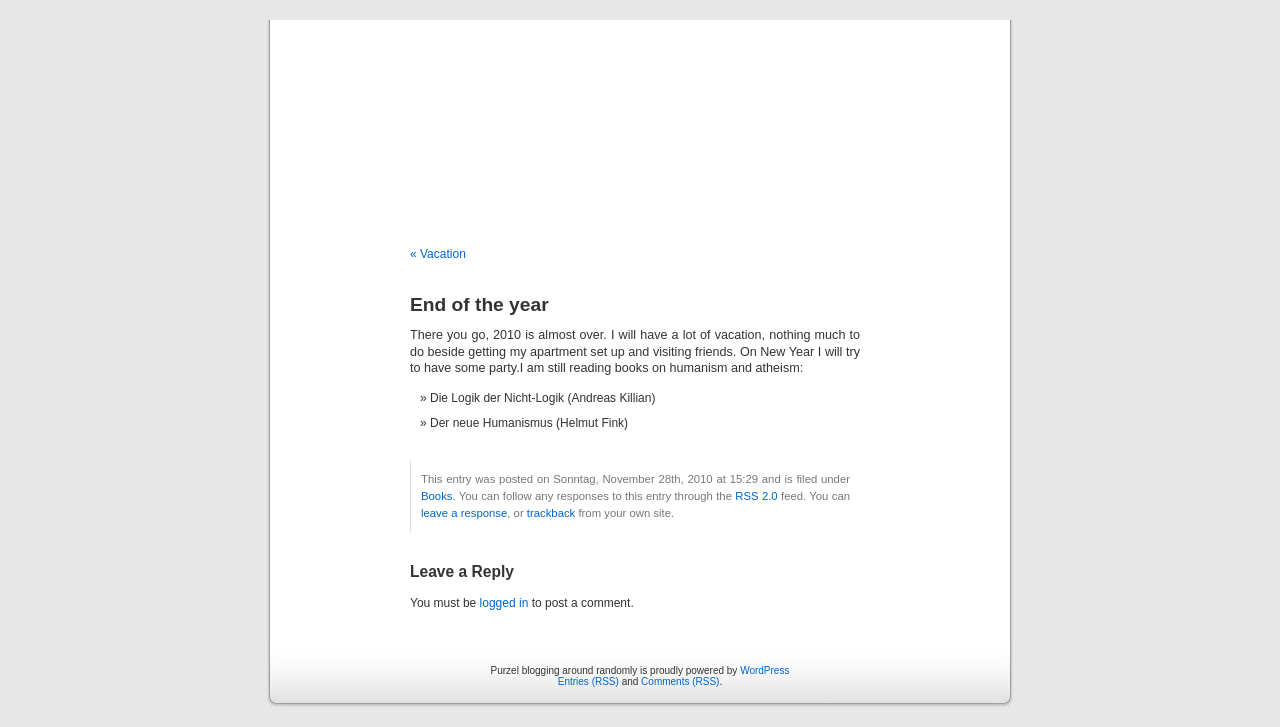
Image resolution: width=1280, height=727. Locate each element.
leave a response (464, 513)
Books (436, 496)
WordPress (764, 670)
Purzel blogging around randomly (640, 112)
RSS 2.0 (756, 496)
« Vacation (438, 254)
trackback (551, 513)
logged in (504, 603)
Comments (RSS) (680, 681)
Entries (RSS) (588, 681)
